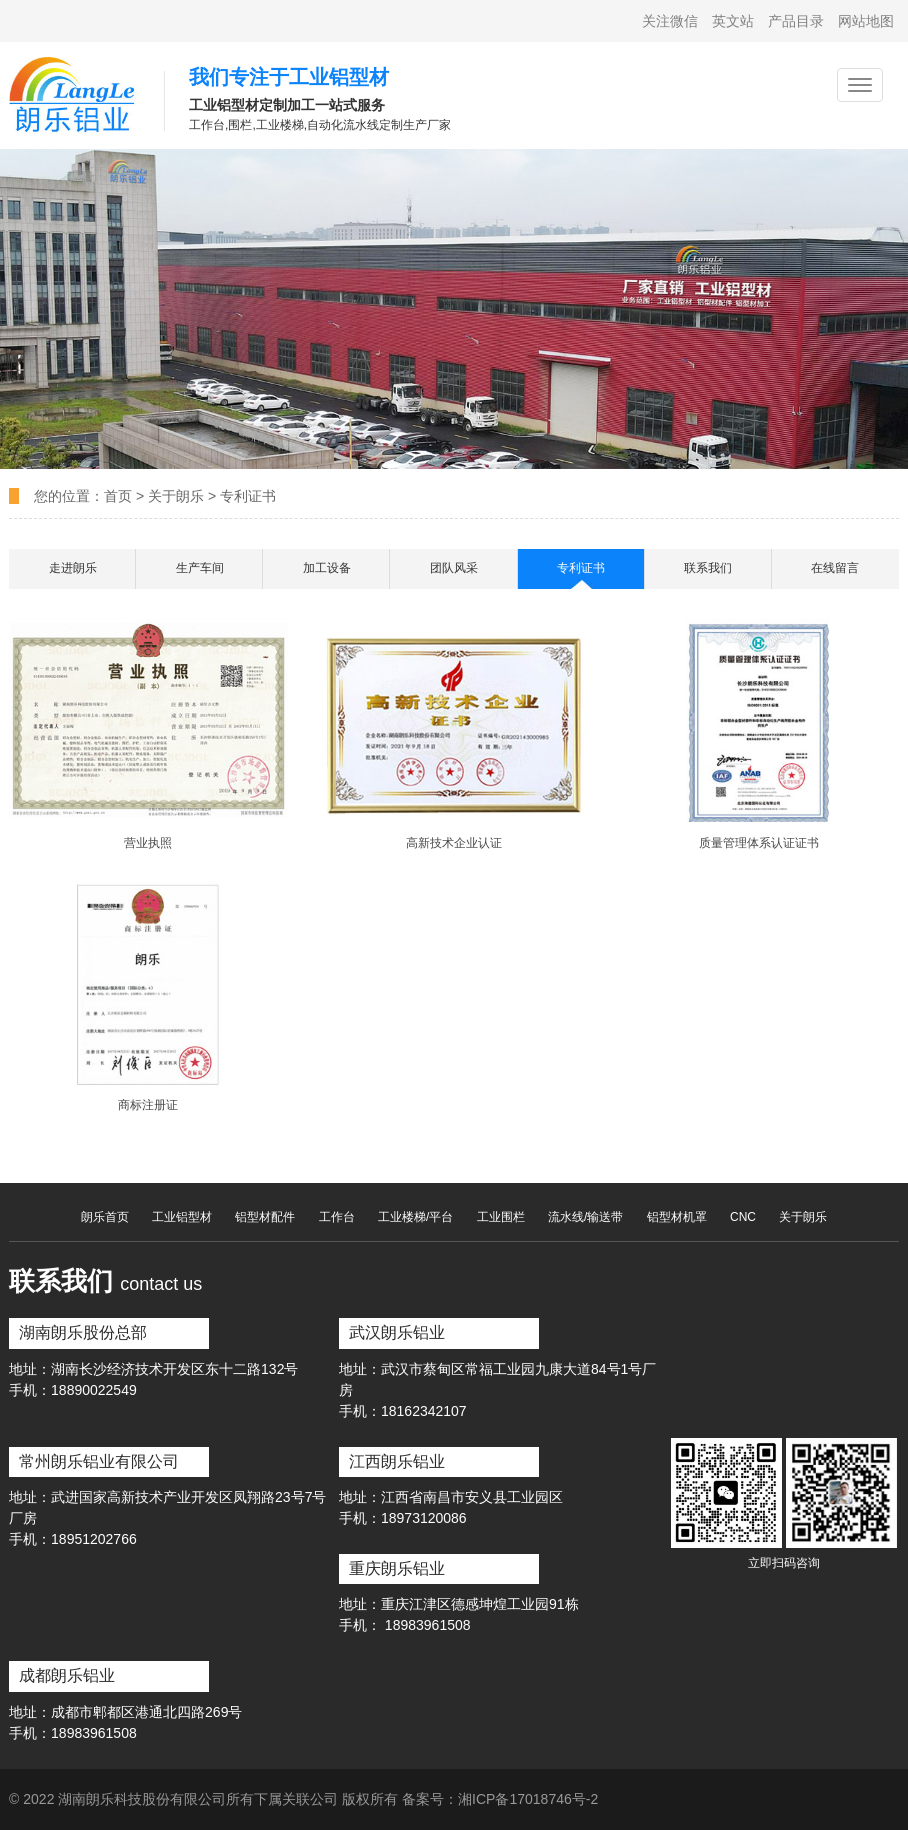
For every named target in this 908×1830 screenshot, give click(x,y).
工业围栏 (501, 1217)
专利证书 (248, 496)
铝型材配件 (265, 1217)
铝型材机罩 (677, 1217)
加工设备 (327, 568)
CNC (743, 1217)
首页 (120, 496)
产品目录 (796, 21)
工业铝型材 (182, 1217)
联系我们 (708, 568)
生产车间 (200, 568)
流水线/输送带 (585, 1217)
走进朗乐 (73, 568)
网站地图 (866, 21)
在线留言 (835, 568)
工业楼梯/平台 (415, 1217)
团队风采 (454, 568)
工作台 (337, 1217)
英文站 (733, 21)
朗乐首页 (105, 1217)
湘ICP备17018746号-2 (528, 1799)
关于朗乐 (176, 496)
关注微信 (670, 21)
